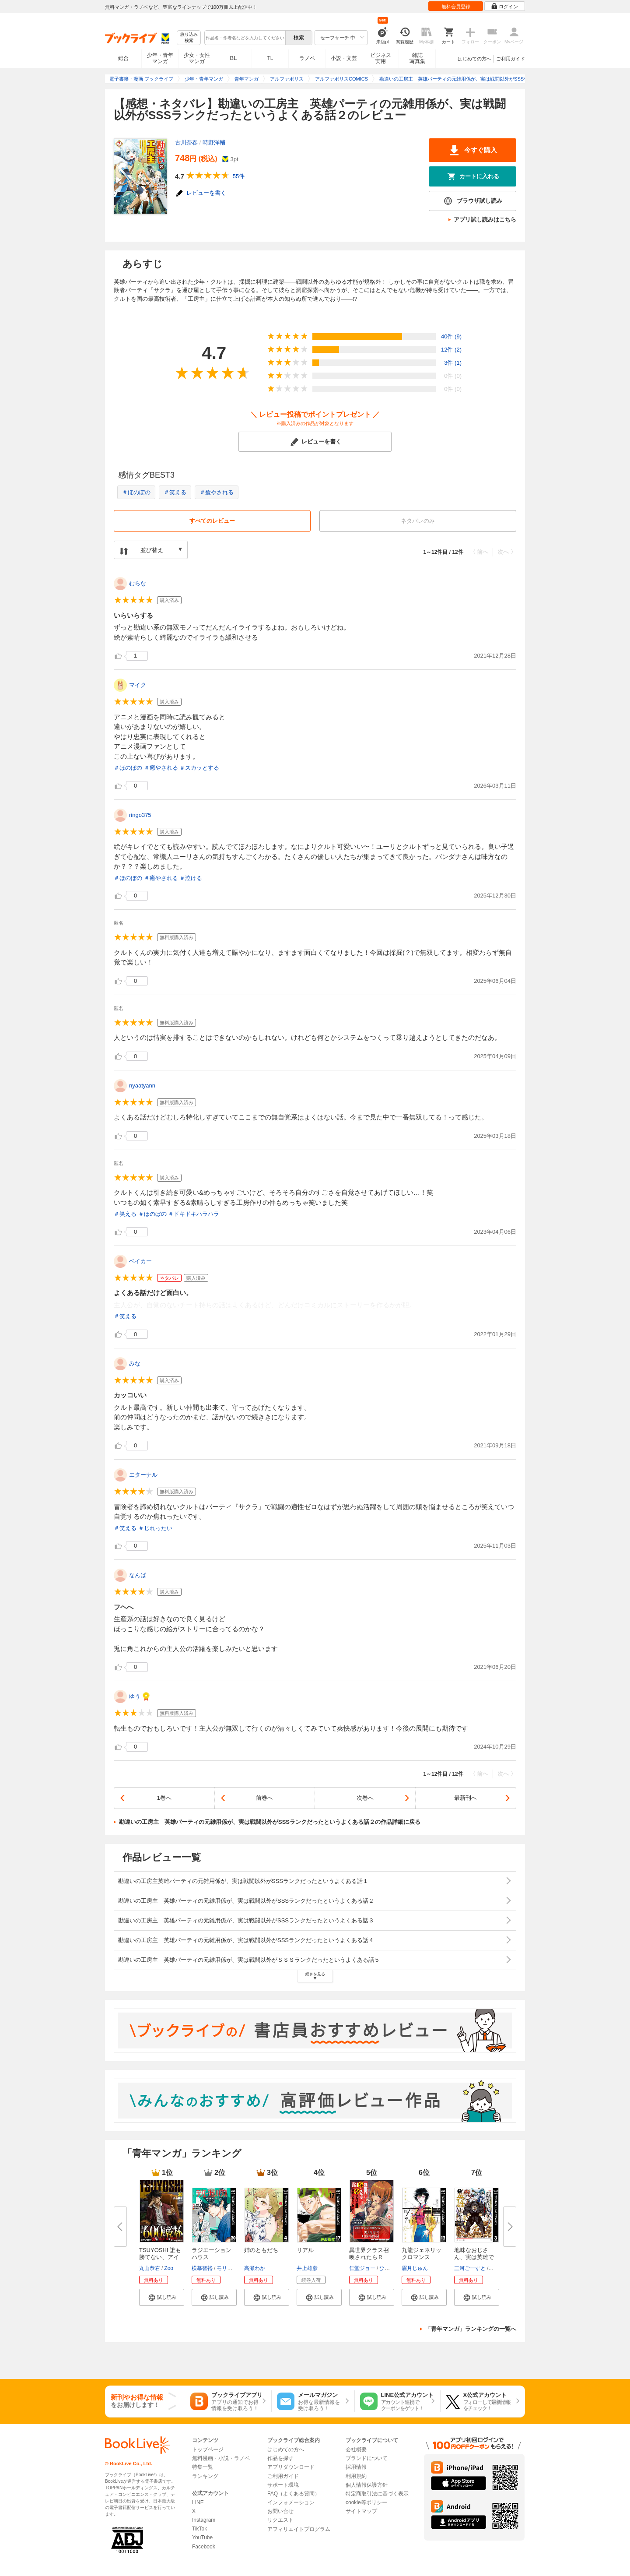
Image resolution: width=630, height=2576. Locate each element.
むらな (137, 583)
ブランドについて (367, 2458)
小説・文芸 (344, 58)
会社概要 (356, 2449)
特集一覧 (202, 2467)
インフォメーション (291, 2502)
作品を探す (280, 2458)
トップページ (208, 2449)
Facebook (203, 2547)
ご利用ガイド (510, 58)
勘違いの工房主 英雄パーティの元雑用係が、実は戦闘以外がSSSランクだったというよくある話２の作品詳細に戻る (269, 1822)
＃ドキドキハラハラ (193, 1214)
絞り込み (189, 38)
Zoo (168, 2268)
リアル (305, 2250)
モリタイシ (230, 2268)
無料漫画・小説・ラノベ (221, 2458)
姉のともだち (261, 2250)
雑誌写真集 (417, 58)
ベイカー (140, 1261)
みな (134, 1363)
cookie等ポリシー (366, 2502)
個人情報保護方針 (367, 2485)
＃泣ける (190, 878)
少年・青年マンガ (160, 58)
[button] (161, 2297)
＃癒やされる (217, 492)
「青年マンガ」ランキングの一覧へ (470, 2329)
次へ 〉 (506, 552)
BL (233, 58)
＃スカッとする (199, 767)
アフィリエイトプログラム (298, 2529)
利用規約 (356, 2476)
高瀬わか (254, 2268)
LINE (198, 2502)
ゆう (134, 1696)
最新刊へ (465, 1798)
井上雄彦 (307, 2268)
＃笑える (175, 492)
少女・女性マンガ (197, 58)
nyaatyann (142, 1085)
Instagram (203, 2520)
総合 (123, 58)
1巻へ (164, 1798)
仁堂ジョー (362, 2268)
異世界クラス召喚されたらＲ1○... (369, 2257)
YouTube (202, 2537)
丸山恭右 (149, 2268)
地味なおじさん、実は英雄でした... (474, 2257)
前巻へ (264, 1798)
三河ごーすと (470, 2268)
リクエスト (280, 2520)
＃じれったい (155, 1528)
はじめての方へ (474, 58)
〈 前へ (479, 552)
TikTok (199, 2529)
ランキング (205, 2476)
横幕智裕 (202, 2268)
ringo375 (140, 815)
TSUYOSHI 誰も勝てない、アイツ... (160, 2257)
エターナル (143, 1474)
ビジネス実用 (380, 58)
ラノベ (307, 58)
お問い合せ (280, 2511)
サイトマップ (361, 2511)
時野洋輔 (214, 142)
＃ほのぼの (136, 492)
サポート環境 (283, 2485)
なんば (137, 1575)
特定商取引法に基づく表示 (377, 2494)
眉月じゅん (415, 2268)
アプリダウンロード (291, 2467)
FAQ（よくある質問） (293, 2494)
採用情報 (356, 2467)
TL (270, 58)
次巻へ (365, 1798)
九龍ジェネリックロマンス (421, 2253)
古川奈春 (186, 142)
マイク (137, 685)
